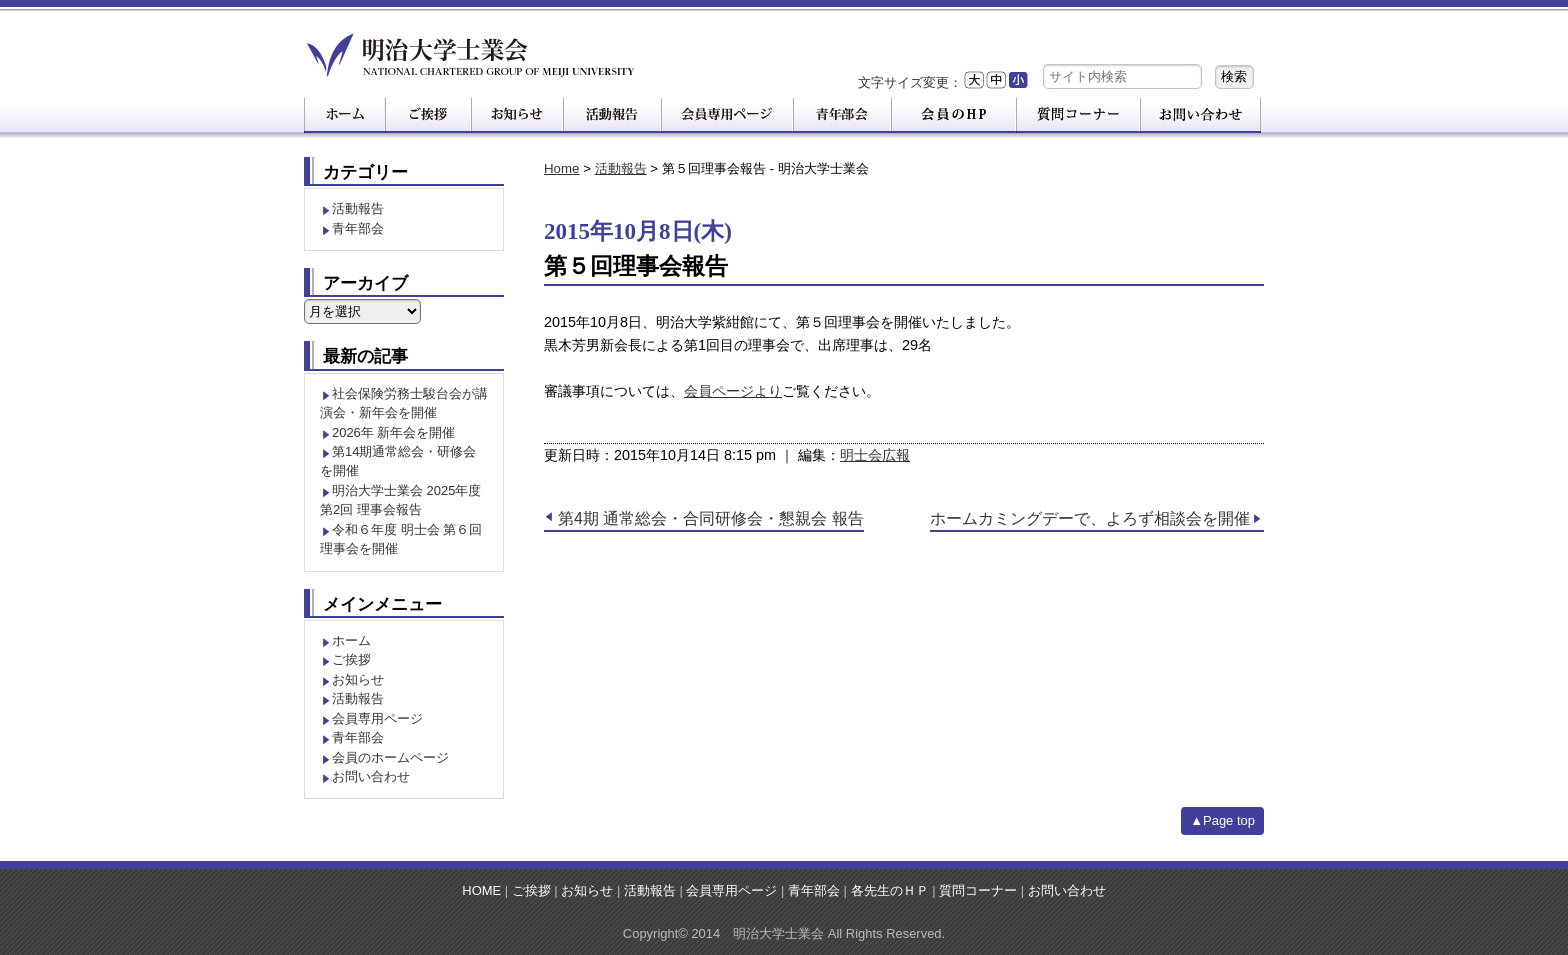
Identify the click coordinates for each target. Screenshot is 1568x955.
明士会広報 (875, 455)
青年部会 (358, 228)
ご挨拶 (351, 659)
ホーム (351, 640)
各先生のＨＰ (890, 890)
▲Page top (1222, 820)
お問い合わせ (371, 776)
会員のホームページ (390, 757)
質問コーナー (978, 890)
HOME (481, 890)
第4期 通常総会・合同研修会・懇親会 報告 (711, 518)
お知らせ (358, 679)
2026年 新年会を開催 (393, 432)
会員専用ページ (377, 718)
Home (561, 168)
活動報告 (621, 168)
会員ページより (733, 391)
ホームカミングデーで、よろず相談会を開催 (1090, 518)
